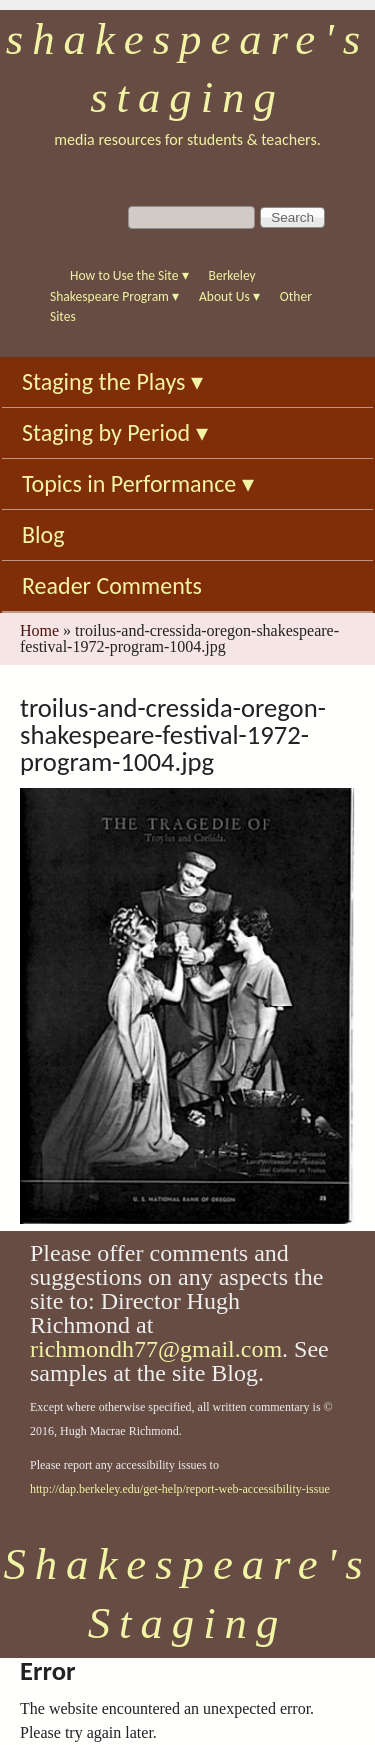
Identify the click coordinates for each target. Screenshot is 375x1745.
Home (39, 630)
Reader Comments (112, 585)
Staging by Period (115, 432)
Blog (43, 534)
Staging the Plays (112, 381)
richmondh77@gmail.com (156, 1349)
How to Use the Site (129, 275)
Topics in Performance (138, 483)
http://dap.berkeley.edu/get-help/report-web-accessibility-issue (180, 1489)
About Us (229, 296)
